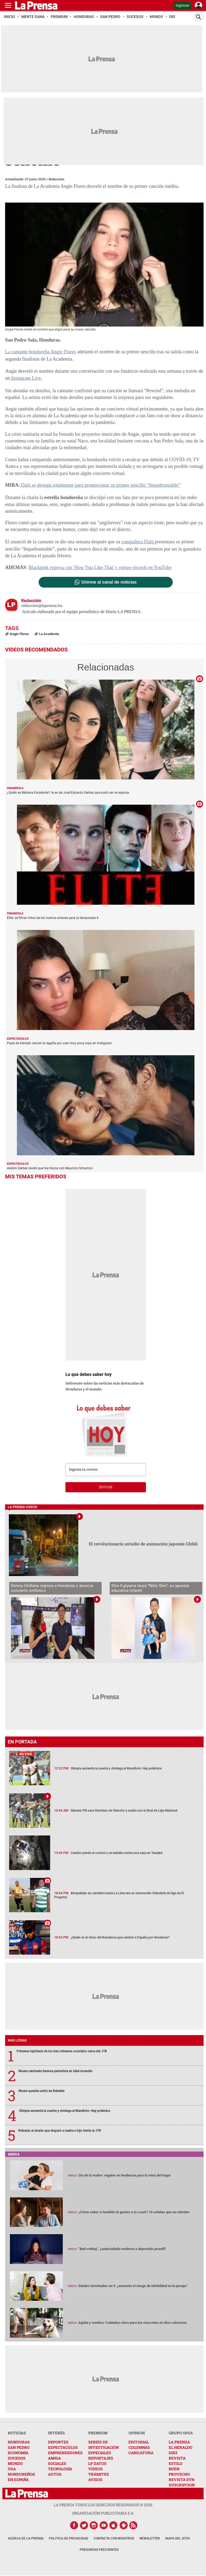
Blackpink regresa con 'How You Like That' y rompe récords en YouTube (99, 567)
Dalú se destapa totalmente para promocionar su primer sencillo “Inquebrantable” (99, 485)
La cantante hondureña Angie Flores (40, 351)
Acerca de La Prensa (25, 2538)
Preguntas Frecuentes (99, 2549)
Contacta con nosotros (114, 2538)
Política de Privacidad (68, 2538)
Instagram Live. (26, 378)
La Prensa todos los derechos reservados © (103, 2504)
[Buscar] (198, 17)
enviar (105, 1486)
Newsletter (149, 2538)
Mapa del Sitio (177, 2538)
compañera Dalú (138, 541)
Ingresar (182, 5)
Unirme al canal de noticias (109, 581)
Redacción (56, 179)
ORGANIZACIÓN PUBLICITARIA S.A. (103, 2512)
